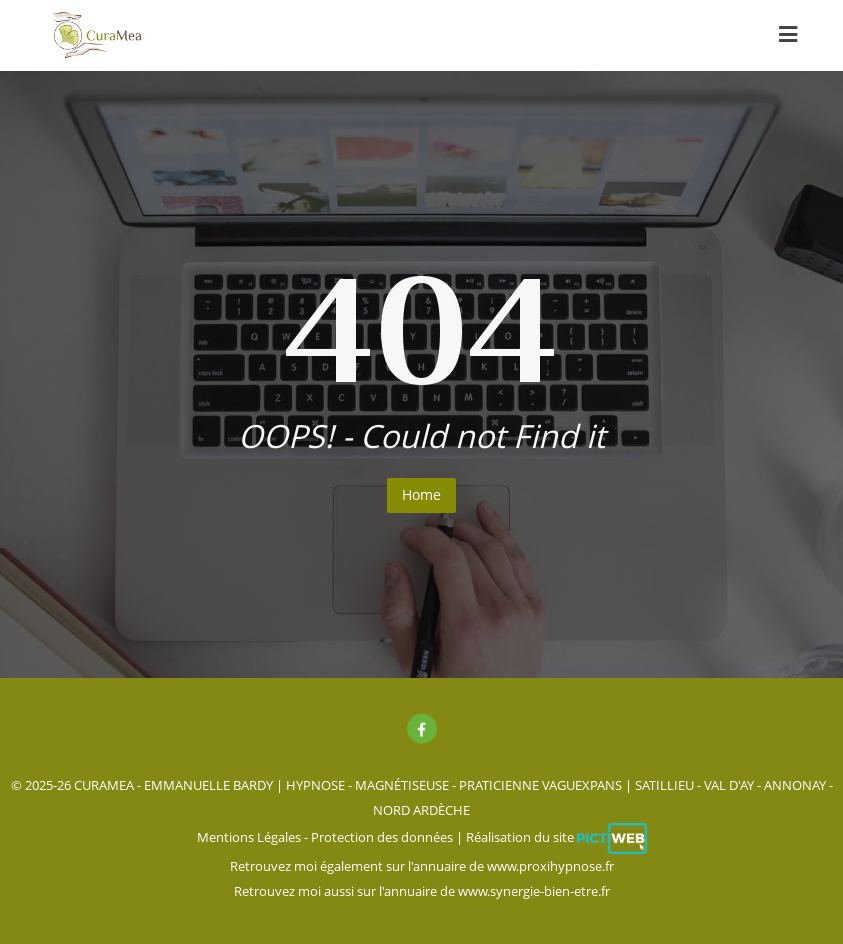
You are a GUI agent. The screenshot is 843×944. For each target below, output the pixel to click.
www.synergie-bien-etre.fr (534, 891)
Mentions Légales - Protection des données (325, 837)
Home (421, 494)
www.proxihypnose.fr (550, 866)
